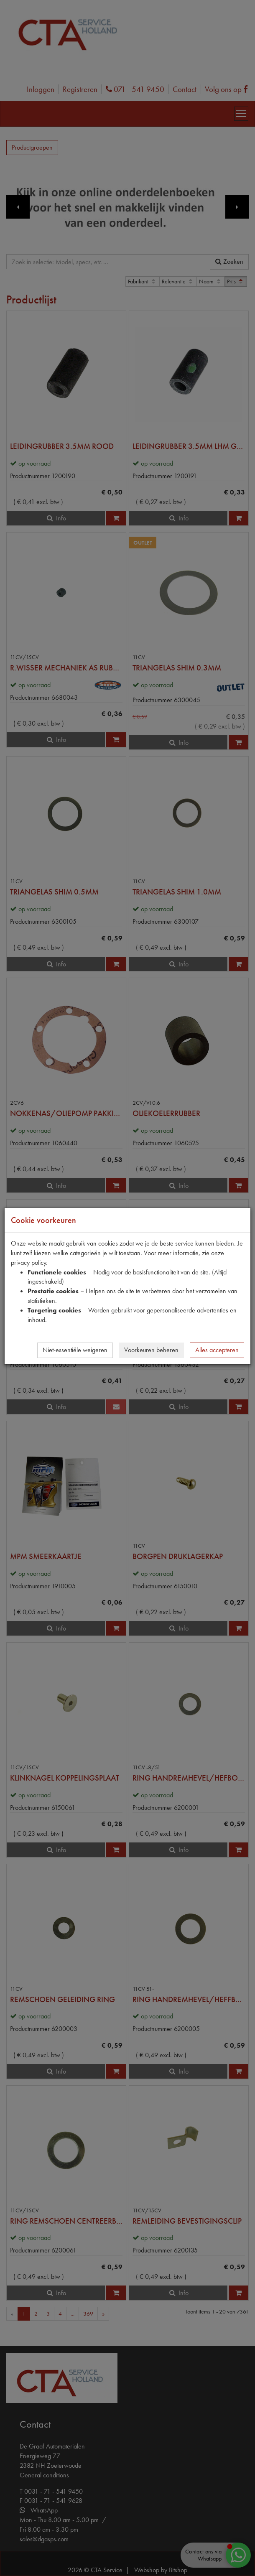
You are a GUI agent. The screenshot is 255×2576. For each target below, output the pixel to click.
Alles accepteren (217, 1349)
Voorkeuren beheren (151, 1349)
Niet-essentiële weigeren (75, 1349)
